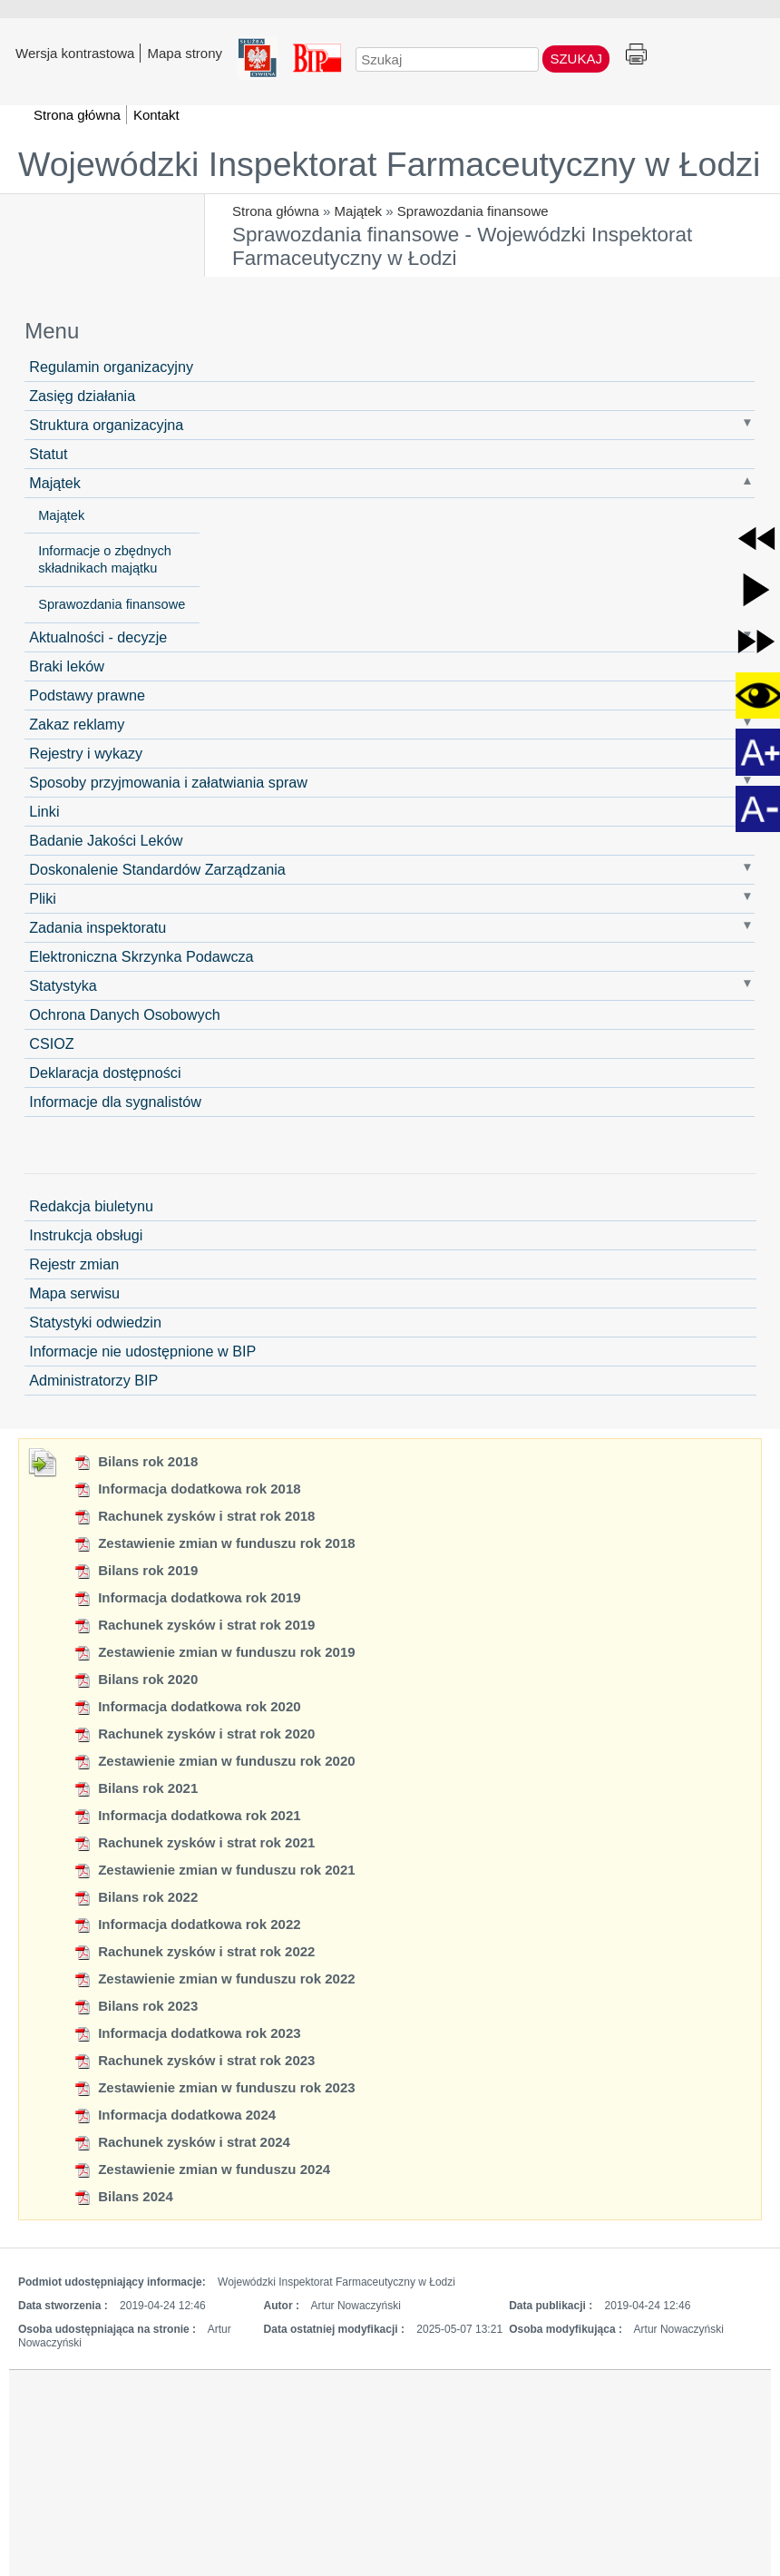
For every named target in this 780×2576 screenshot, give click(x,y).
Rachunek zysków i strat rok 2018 (194, 1515)
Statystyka (63, 985)
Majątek (359, 211)
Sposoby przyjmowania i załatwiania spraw (168, 782)
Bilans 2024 (123, 2196)
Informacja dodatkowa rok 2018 (187, 1488)
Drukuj (636, 55)
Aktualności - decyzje (98, 637)
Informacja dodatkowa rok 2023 (187, 2033)
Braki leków (66, 666)
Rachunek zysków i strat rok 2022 (194, 1951)
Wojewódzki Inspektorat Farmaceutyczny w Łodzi (389, 164)
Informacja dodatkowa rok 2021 (187, 1815)
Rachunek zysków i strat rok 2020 (194, 1733)
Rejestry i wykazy (85, 753)
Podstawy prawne (87, 695)
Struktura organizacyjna (106, 424)
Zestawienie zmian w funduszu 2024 (201, 2169)
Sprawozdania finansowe (473, 211)
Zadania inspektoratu (97, 927)
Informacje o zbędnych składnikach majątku (104, 559)
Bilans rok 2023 (135, 2005)
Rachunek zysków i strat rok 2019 (194, 1624)
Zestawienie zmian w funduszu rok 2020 (214, 1760)
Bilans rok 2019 (135, 1570)
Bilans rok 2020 (135, 1679)
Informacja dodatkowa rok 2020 (187, 1706)
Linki (44, 811)
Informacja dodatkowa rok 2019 (187, 1597)
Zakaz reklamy (76, 724)
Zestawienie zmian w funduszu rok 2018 (214, 1543)
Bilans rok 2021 (135, 1788)
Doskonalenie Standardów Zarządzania (157, 869)
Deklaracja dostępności (104, 1072)
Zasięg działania (82, 395)
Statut (48, 454)
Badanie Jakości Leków (105, 840)
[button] (756, 539)
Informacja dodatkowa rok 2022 (187, 1924)
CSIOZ (51, 1043)
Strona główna (275, 211)
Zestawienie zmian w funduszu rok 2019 (214, 1652)
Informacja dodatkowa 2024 (174, 2114)
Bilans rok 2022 (135, 1897)
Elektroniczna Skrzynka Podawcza (141, 956)
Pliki (42, 898)
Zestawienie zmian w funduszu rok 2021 (214, 1869)
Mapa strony (184, 52)
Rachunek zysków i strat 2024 (181, 2142)
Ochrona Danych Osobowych (124, 1014)
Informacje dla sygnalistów (115, 1101)
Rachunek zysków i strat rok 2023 (194, 2060)
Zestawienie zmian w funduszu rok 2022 (214, 1978)
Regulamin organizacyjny (111, 366)
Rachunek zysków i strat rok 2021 (194, 1842)
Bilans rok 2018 (135, 1461)
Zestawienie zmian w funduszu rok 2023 (214, 2087)
